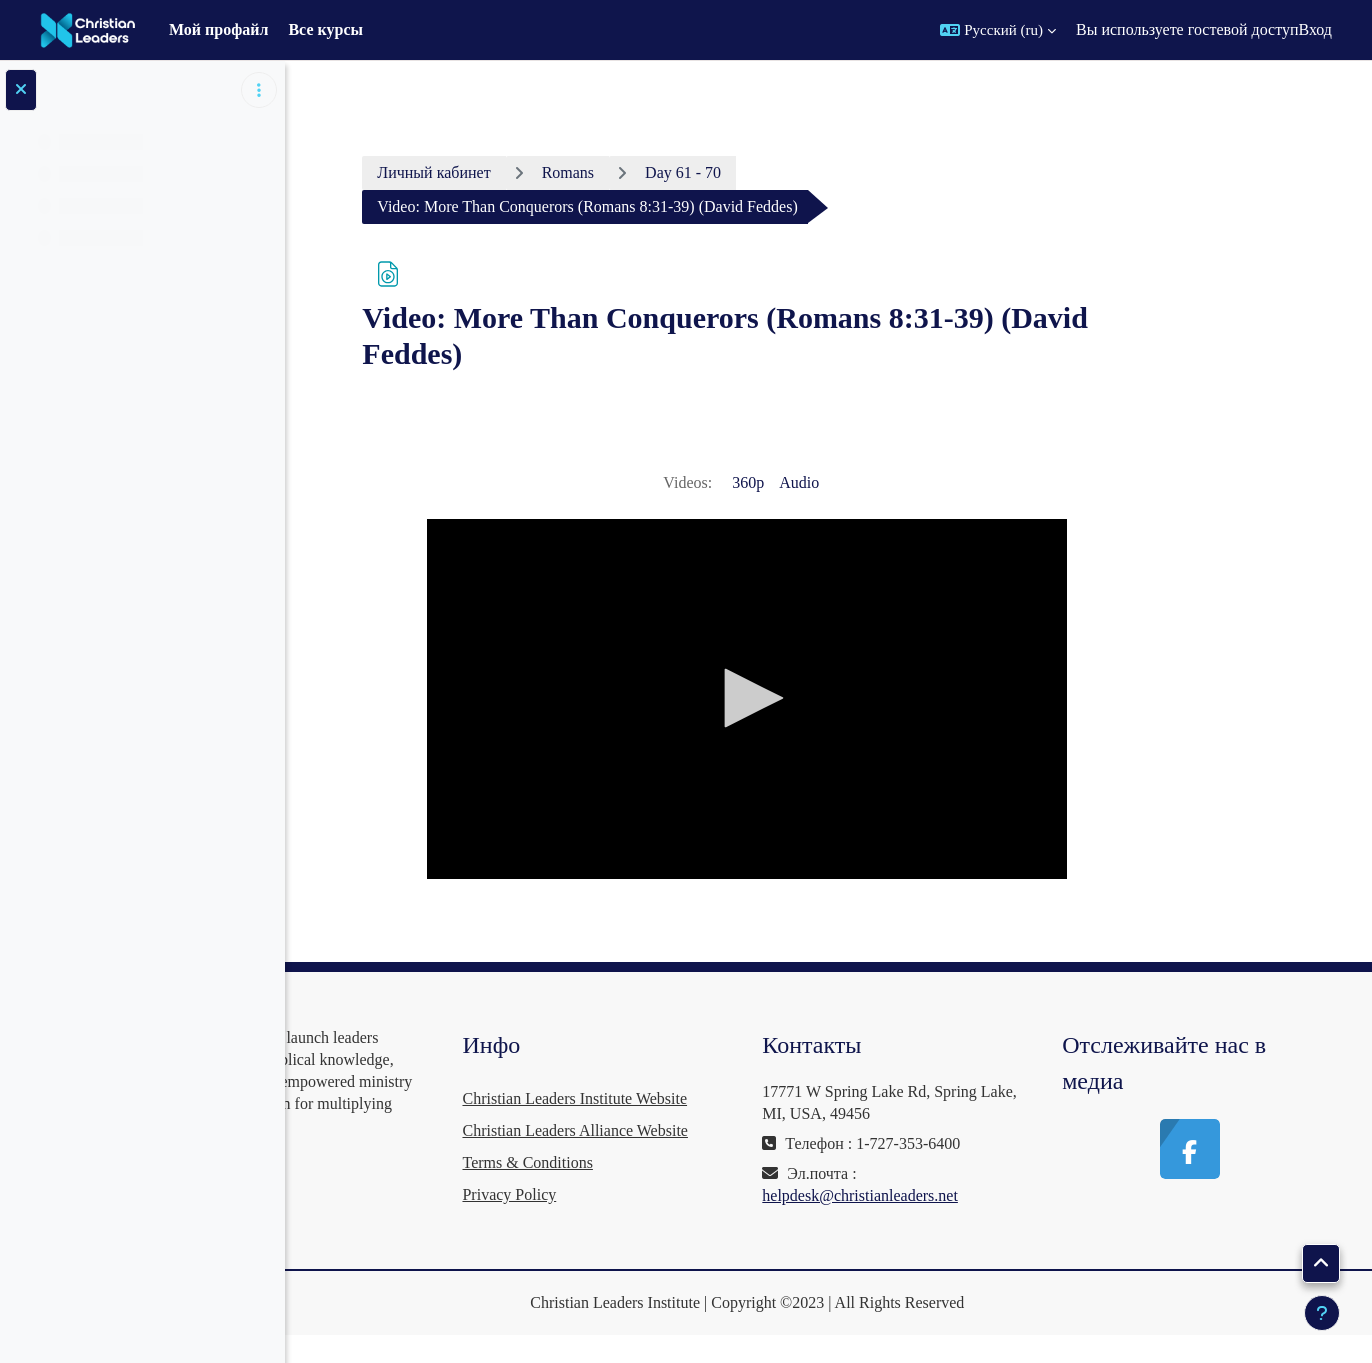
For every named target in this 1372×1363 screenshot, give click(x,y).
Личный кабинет (523, 172)
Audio (888, 482)
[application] (837, 699)
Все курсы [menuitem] (325, 29)
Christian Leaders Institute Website (708, 1098)
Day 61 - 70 (772, 172)
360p (837, 482)
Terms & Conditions (661, 1194)
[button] (998, 30)
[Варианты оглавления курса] (259, 90)
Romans (657, 172)
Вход (1315, 29)
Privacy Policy (643, 1226)
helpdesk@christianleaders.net (950, 1195)
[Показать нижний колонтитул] (1322, 1313)
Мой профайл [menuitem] (219, 29)
